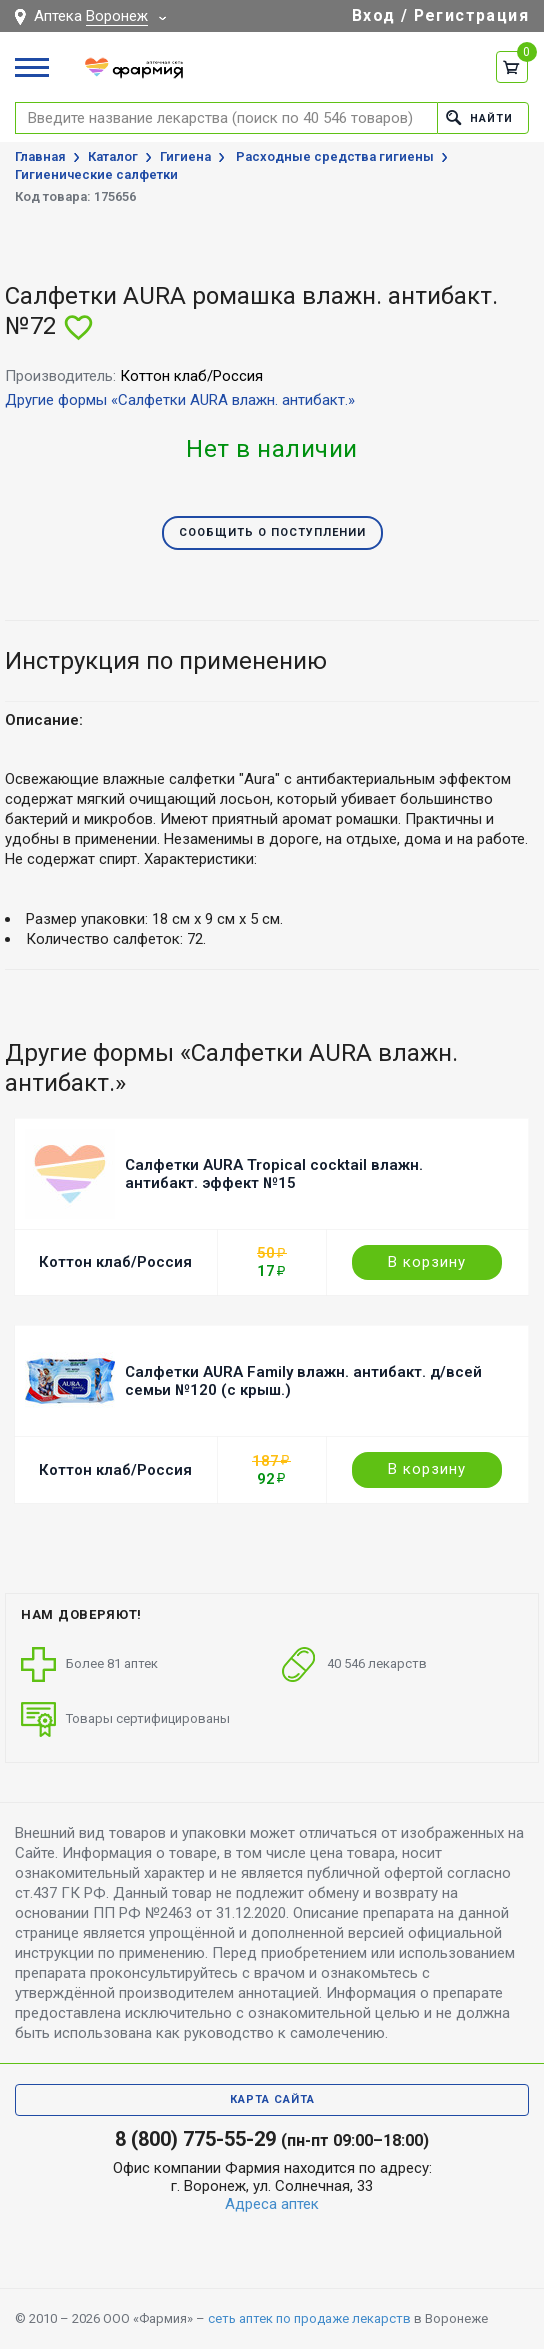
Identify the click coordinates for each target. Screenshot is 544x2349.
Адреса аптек (272, 2204)
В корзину (427, 1262)
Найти (479, 117)
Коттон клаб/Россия (115, 1262)
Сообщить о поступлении (272, 532)
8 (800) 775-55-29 (195, 2139)
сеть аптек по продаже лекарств (309, 2318)
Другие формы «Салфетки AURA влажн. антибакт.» (180, 400)
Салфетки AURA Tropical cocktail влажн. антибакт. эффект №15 (274, 1174)
